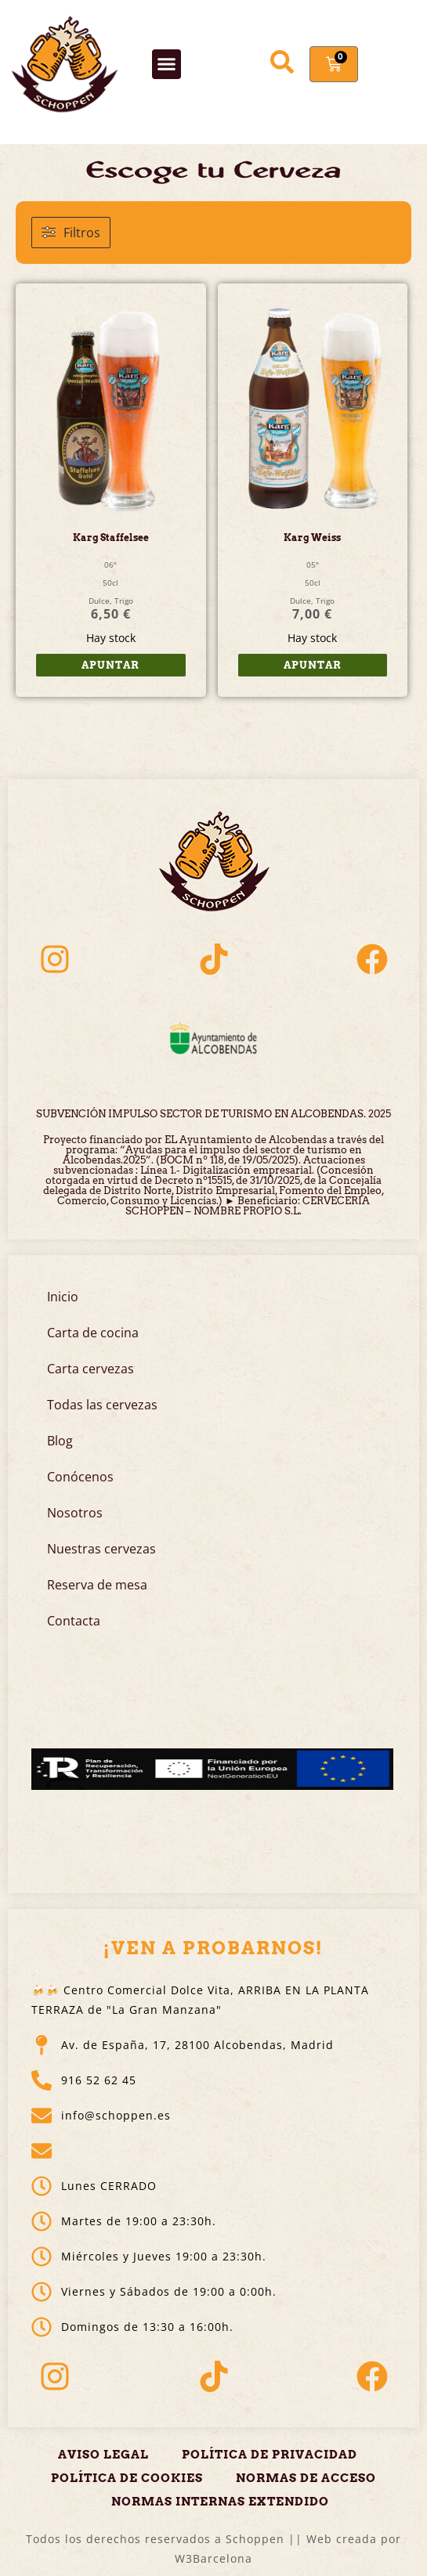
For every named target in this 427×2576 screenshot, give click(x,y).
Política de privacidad (269, 2455)
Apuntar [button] (110, 665)
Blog (60, 1440)
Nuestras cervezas (101, 1548)
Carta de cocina (93, 1332)
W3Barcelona (213, 2558)
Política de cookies (127, 2478)
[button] (167, 64)
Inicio (62, 1296)
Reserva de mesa (97, 1584)
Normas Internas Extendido (220, 2502)
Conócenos (80, 1476)
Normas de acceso (306, 2478)
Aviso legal (103, 2455)
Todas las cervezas (102, 1404)
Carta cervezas (90, 1368)
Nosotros (75, 1512)
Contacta (73, 1620)
